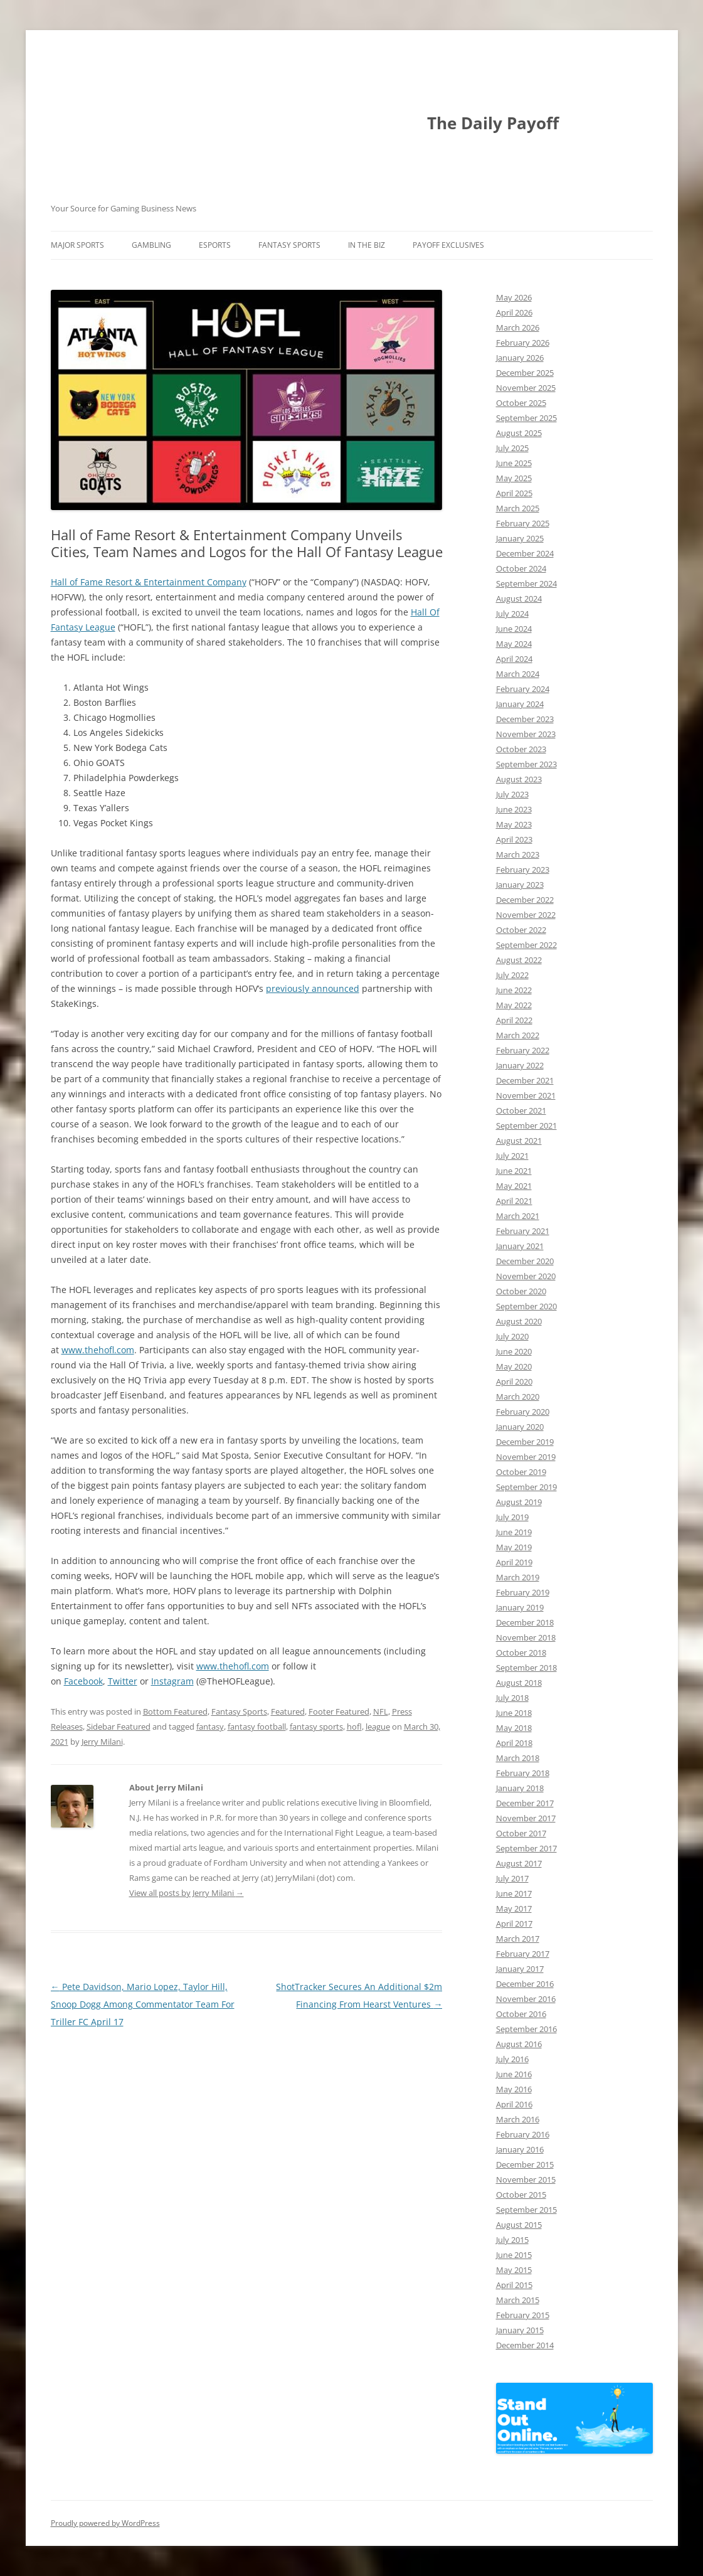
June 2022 (514, 990)
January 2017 (520, 1968)
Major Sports (77, 245)
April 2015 (514, 2285)
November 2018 (526, 1637)
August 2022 (519, 960)
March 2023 (517, 854)
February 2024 (522, 689)
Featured (288, 1711)
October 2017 (521, 1833)
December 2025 (525, 372)
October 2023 (521, 749)
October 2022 (521, 929)
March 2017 (517, 1938)
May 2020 (514, 1366)
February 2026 (522, 342)
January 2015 (520, 2330)
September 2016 (526, 2029)
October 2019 (521, 1471)
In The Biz (366, 245)
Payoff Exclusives (448, 245)
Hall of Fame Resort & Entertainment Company (148, 582)
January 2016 (520, 2149)
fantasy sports (316, 1726)
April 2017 (514, 1923)
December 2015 (525, 2164)
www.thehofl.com (97, 1350)
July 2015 (512, 2239)
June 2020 (514, 1351)
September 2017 (526, 1848)
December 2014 (525, 2345)
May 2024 (514, 643)
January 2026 (520, 357)
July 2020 (512, 1336)
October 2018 (521, 1652)
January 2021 (520, 1246)
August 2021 (519, 1140)
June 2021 (514, 1170)
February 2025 (522, 523)
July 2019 (512, 1517)
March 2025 (517, 508)
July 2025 (512, 448)
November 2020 (526, 1276)
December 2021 (525, 1080)
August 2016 (519, 2044)
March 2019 (517, 1577)
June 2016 (514, 2074)
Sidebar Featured (119, 1726)
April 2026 (514, 312)
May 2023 (514, 824)
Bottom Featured (175, 1711)
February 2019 (522, 1592)
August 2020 (519, 1321)
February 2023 (522, 869)
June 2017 (514, 1893)
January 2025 (520, 538)
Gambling (151, 245)
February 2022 (522, 1050)
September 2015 (526, 2209)
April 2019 (514, 1562)
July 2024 (512, 613)
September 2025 (526, 417)
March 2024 (517, 673)
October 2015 (521, 2194)
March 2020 (517, 1396)
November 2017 (526, 1818)
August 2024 (519, 598)
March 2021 (517, 1215)
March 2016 (517, 2119)
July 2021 (512, 1155)
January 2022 (520, 1065)
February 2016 (522, 2134)
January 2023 (520, 884)
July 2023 (512, 794)
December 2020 (525, 1261)
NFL (380, 1711)
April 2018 (514, 1742)
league (378, 1726)
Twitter (122, 1681)
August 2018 (519, 1682)
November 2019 (526, 1456)
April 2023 (514, 839)
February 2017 (522, 1953)
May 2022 (514, 1005)
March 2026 (517, 327)
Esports (215, 245)
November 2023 (526, 734)
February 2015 (522, 2315)
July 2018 (512, 1697)
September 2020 (526, 1306)
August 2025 (519, 433)
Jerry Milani (102, 1741)
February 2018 (522, 1773)
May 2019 (514, 1547)
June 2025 (514, 463)
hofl (354, 1726)
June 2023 (514, 809)
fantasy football (257, 1726)
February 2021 (522, 1231)
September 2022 (526, 944)
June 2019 (514, 1532)
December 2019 (525, 1441)
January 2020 (520, 1426)
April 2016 (514, 2104)
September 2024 (526, 583)
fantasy (210, 1726)
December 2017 (525, 1803)
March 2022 (517, 1035)
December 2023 (525, 719)
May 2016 (514, 2089)
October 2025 (521, 402)
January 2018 (520, 1788)
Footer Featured (339, 1711)
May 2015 (514, 2269)
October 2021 (521, 1110)
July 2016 (512, 2059)
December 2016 (525, 1983)
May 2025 (514, 478)
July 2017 (512, 1878)
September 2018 (526, 1667)
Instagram (172, 1681)
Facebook (83, 1681)
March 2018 (517, 1758)
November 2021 (526, 1095)
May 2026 (514, 297)
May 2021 (514, 1185)
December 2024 (525, 553)
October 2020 (521, 1291)
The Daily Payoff (493, 123)
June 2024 (514, 628)
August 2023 (519, 779)
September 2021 (526, 1125)
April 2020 (514, 1381)
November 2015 (526, 2179)
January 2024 (520, 704)
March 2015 (517, 2300)
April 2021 (514, 1200)
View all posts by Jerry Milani (186, 1892)
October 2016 (521, 2014)
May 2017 (514, 1908)
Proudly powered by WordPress (105, 2523)
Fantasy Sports (289, 245)
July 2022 (512, 975)
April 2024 (514, 658)
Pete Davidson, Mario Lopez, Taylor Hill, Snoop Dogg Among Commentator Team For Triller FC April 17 (143, 2004)
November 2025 (526, 387)
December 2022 (525, 899)
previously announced (312, 988)
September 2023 (526, 764)
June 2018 (514, 1712)
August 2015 (519, 2224)
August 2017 (519, 1863)
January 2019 (520, 1607)
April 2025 (514, 493)
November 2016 (526, 1998)
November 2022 (526, 914)
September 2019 (526, 1487)
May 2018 (514, 1727)
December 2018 (525, 1622)
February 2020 (522, 1411)
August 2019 (519, 1502)
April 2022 (514, 1020)
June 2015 (514, 2254)
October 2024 (521, 568)
